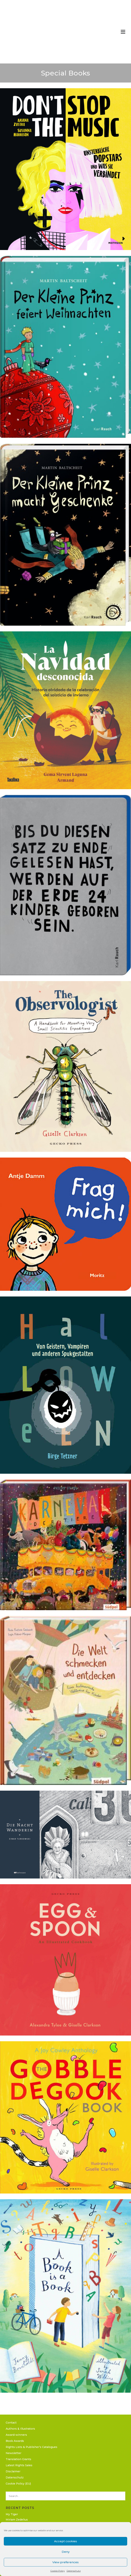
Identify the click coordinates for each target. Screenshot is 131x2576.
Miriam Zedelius (17, 2519)
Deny (65, 2552)
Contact (11, 2422)
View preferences (65, 2562)
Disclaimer (13, 2471)
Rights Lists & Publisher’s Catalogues (31, 2447)
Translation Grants (18, 2459)
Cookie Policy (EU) (18, 2483)
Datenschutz (74, 2570)
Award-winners (16, 2434)
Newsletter (13, 2453)
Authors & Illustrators (20, 2428)
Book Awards (15, 2441)
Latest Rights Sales (19, 2465)
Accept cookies (65, 2541)
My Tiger (12, 2514)
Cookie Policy (57, 2570)
